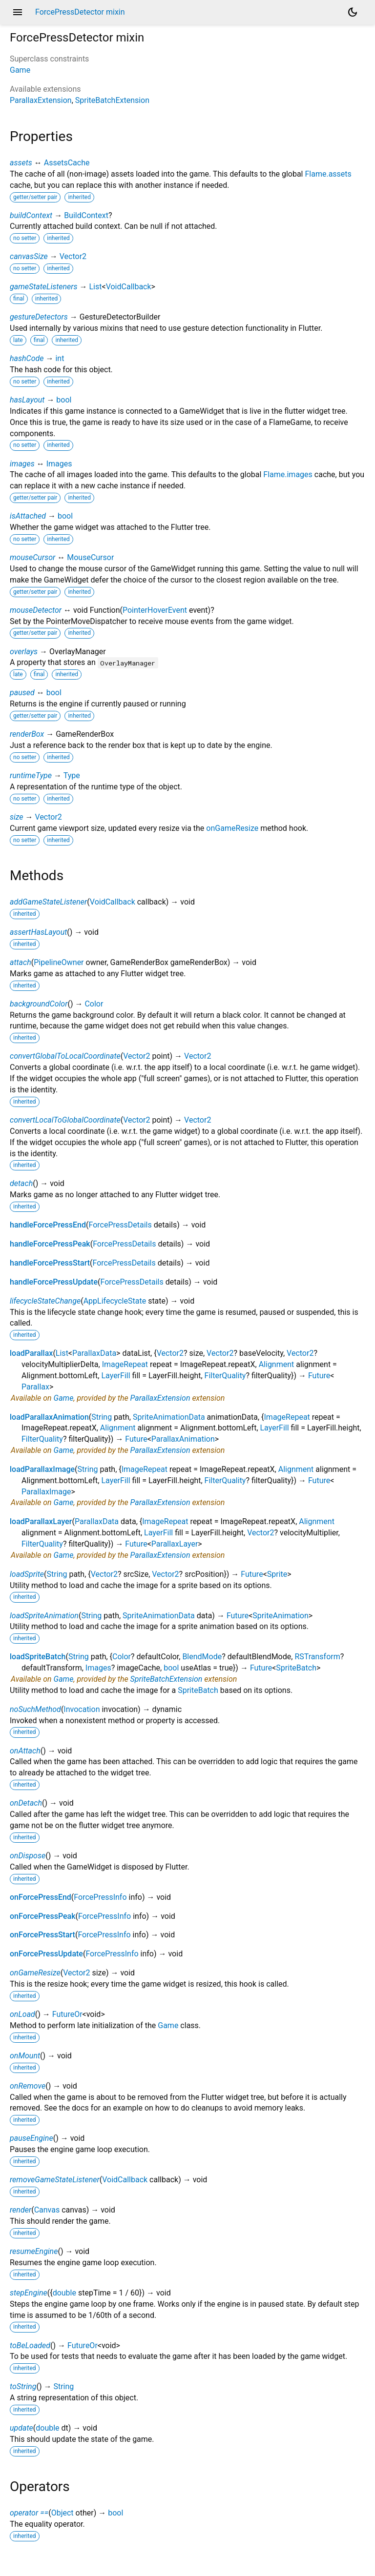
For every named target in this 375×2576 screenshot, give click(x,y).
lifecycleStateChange (45, 1301)
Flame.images (287, 474)
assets (21, 162)
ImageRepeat (125, 1364)
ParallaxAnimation (183, 1439)
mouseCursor (32, 557)
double (64, 2292)
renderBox (27, 734)
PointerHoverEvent (155, 610)
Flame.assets (328, 174)
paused (22, 692)
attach (20, 962)
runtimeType (31, 775)
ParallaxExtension (41, 100)
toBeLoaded (30, 2345)
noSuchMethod (35, 1709)
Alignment (276, 1364)
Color (93, 1003)
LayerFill (115, 1375)
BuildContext (86, 215)
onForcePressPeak (43, 1916)
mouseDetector (36, 610)
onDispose (27, 1855)
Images (59, 463)
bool (63, 399)
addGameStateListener (48, 901)
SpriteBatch (296, 1667)
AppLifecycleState (114, 1301)
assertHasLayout (38, 932)
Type (71, 775)
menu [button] (17, 12)
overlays (24, 651)
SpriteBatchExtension (112, 100)
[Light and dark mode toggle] (352, 12)
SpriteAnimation (280, 1615)
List (95, 286)
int (59, 358)
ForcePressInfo (100, 1897)
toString (23, 2386)
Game (20, 70)
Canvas (47, 2209)
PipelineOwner (58, 962)
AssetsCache (67, 162)
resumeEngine (34, 2251)
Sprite (277, 1574)
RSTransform (317, 1656)
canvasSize (29, 256)
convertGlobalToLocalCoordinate (65, 1056)
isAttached (28, 516)
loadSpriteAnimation (44, 1615)
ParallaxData (94, 1353)
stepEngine (28, 2292)
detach (21, 1183)
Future (319, 1375)
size (16, 817)
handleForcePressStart (50, 1263)
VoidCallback (128, 286)
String (101, 1417)
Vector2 (73, 256)
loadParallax (31, 1353)
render (20, 2209)
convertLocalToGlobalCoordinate (65, 1120)
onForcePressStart (42, 1934)
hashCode (26, 358)
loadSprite (27, 1574)
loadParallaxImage (42, 1469)
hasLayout (27, 399)
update (21, 2428)
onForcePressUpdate (46, 1953)
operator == (29, 2512)
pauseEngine (31, 2138)
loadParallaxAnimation (49, 1417)
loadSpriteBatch (37, 1656)
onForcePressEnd (40, 1897)
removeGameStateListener (55, 2179)
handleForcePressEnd (48, 1224)
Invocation (81, 1709)
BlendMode (202, 1656)
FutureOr (67, 2014)
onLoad (22, 2014)
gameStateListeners (44, 286)
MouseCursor (90, 557)
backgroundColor (38, 1003)
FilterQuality (225, 1375)
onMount (25, 2055)
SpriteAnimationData (169, 1417)
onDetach (26, 1803)
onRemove (27, 2086)
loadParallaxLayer (41, 1521)
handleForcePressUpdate (54, 1282)
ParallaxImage (46, 1491)
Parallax (35, 1386)
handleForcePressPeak (50, 1243)
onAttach (25, 1750)
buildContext (31, 215)
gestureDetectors (39, 317)
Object (62, 2512)
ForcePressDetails (119, 1224)
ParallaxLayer (174, 1544)
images (22, 463)
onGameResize (232, 828)
